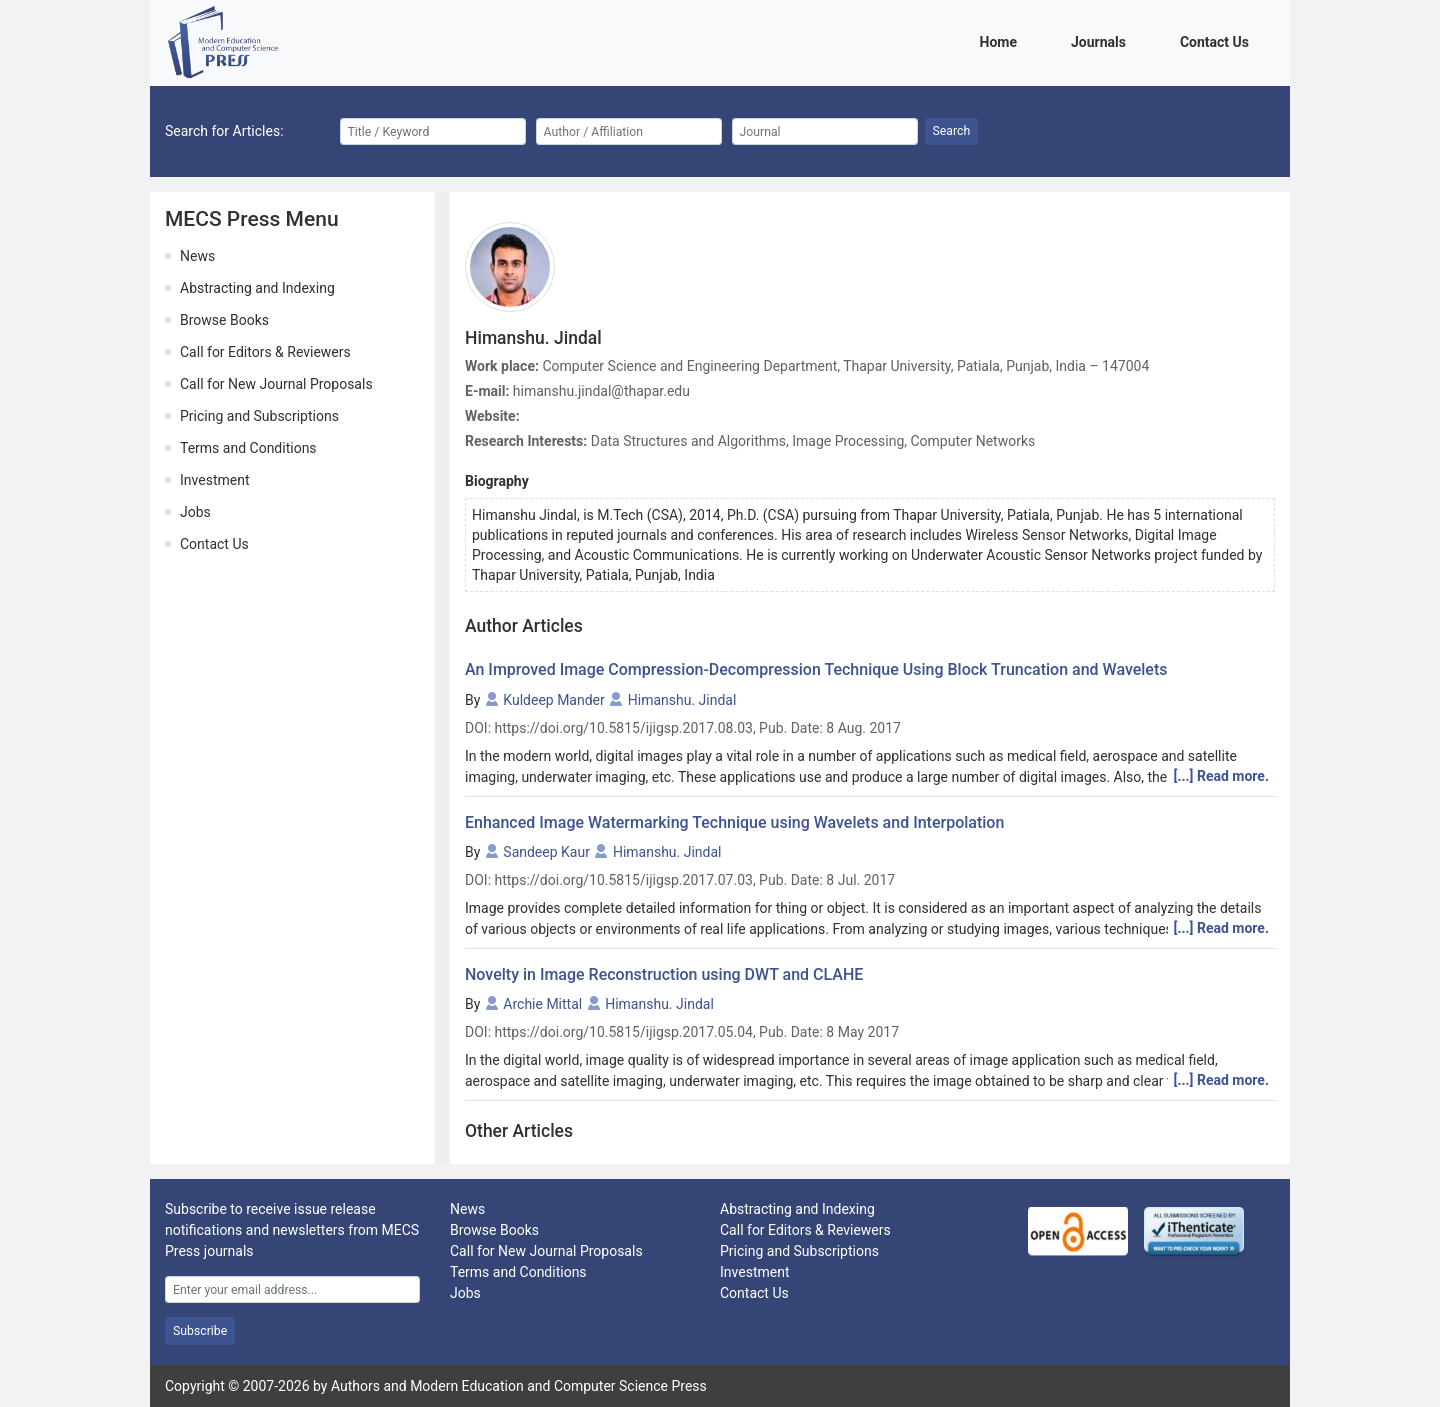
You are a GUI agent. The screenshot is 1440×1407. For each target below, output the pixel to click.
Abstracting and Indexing (257, 288)
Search (952, 131)
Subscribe (200, 1331)
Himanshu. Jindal (682, 700)
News (197, 256)
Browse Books (224, 320)
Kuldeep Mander (553, 700)
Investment (214, 480)
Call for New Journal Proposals (276, 384)
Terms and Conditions (248, 448)
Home (1002, 40)
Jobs (195, 512)
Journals (1102, 40)
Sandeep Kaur (546, 852)
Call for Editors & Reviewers (265, 352)
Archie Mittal (542, 1004)
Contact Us (1218, 40)
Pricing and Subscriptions (259, 416)
